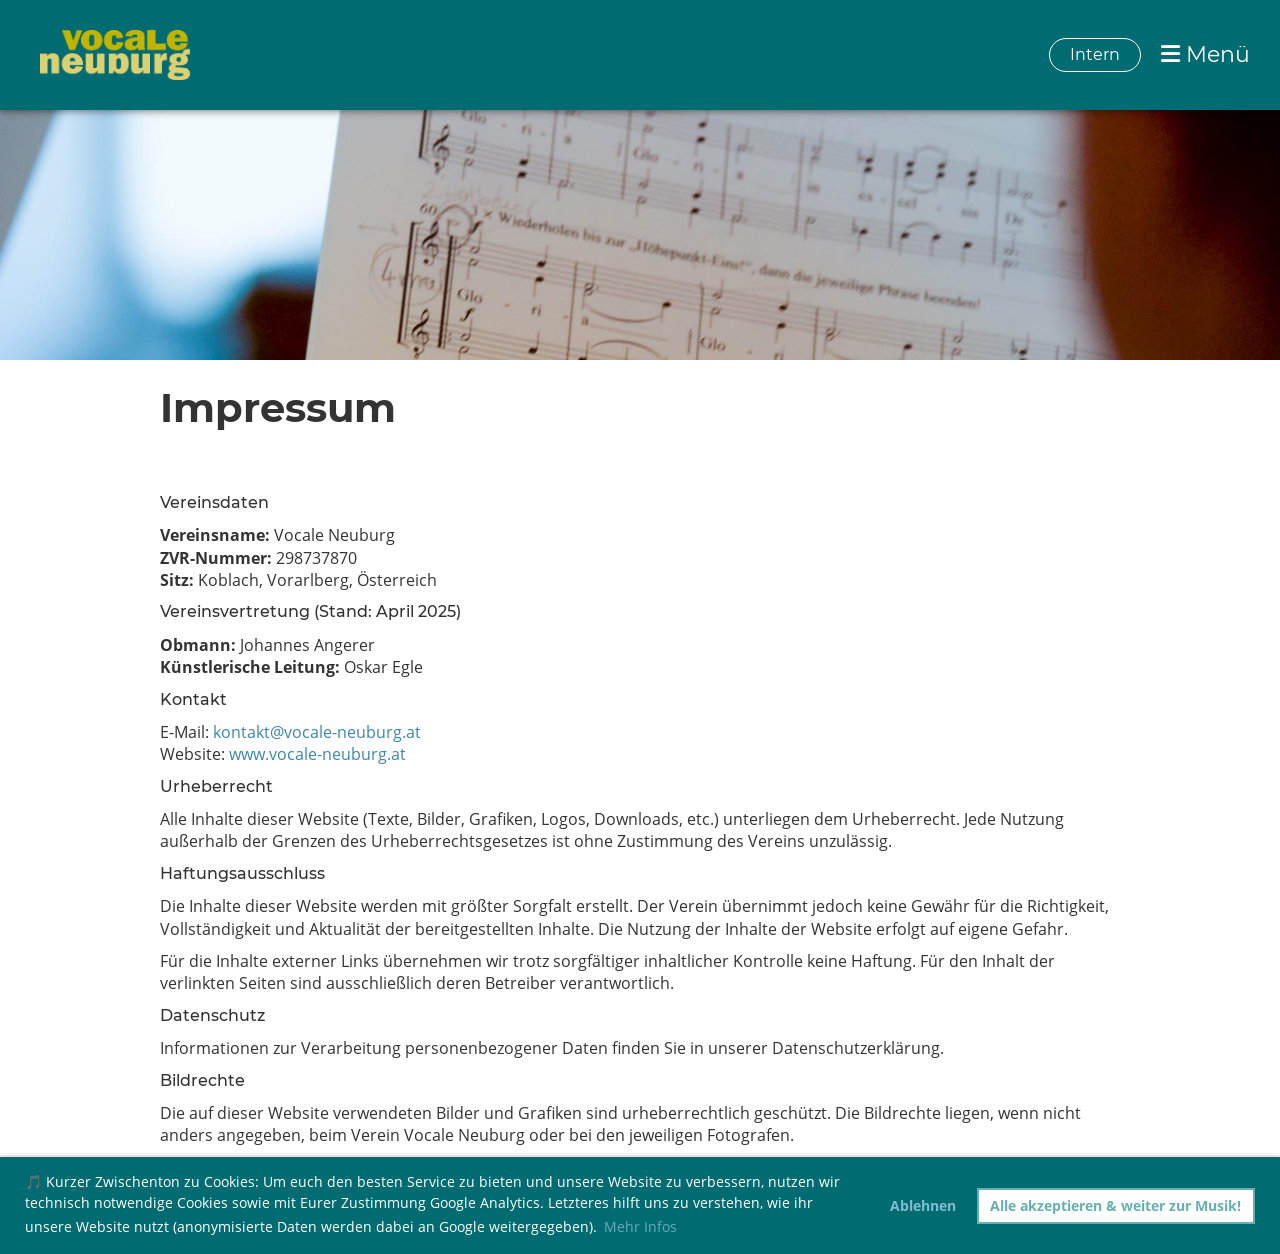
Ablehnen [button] (923, 1205)
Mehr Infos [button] (640, 1226)
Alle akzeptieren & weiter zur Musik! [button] (1115, 1205)
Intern (1095, 54)
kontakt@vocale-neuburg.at (317, 732)
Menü (1205, 54)
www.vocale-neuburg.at (317, 754)
